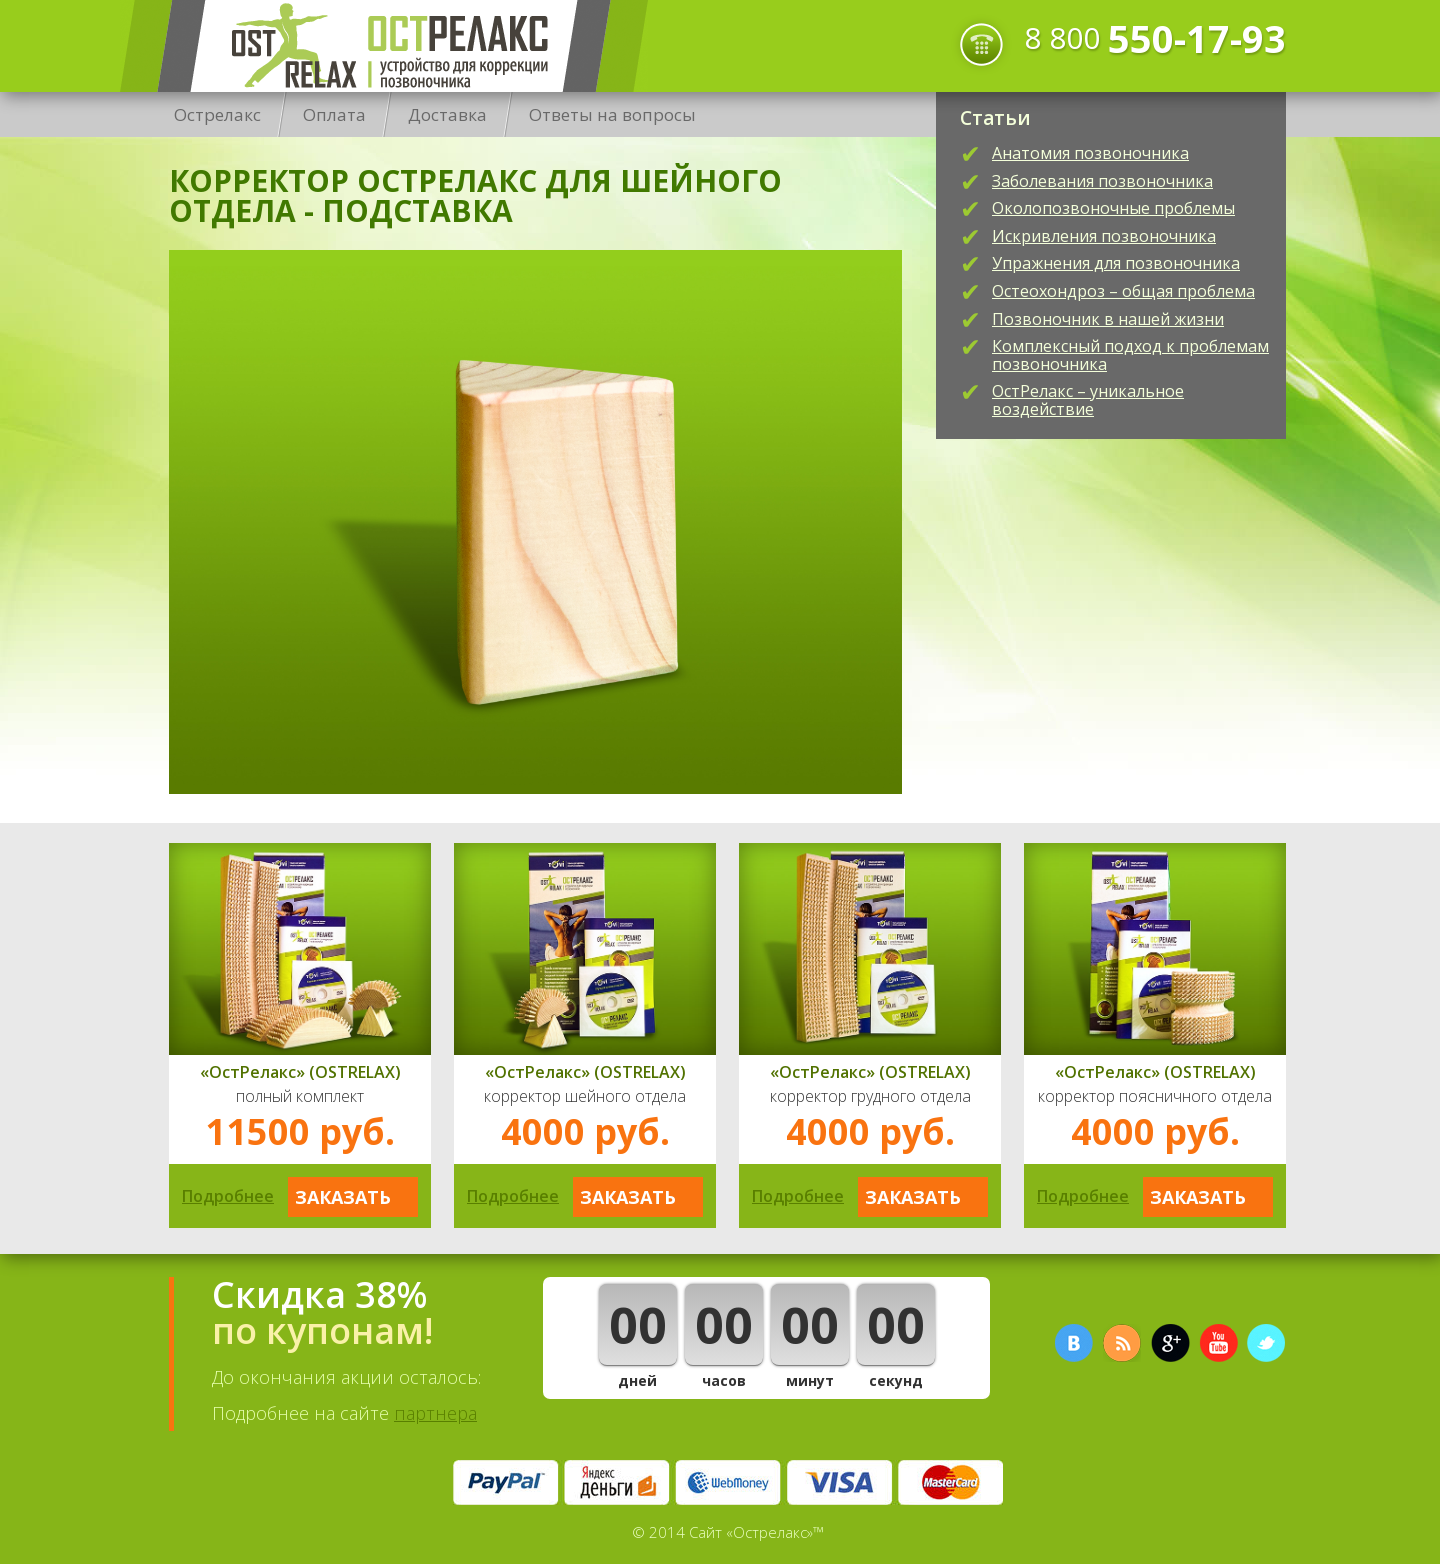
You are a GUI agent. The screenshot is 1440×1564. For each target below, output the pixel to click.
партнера (435, 1413)
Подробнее (228, 1196)
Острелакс (384, 46)
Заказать (343, 1197)
